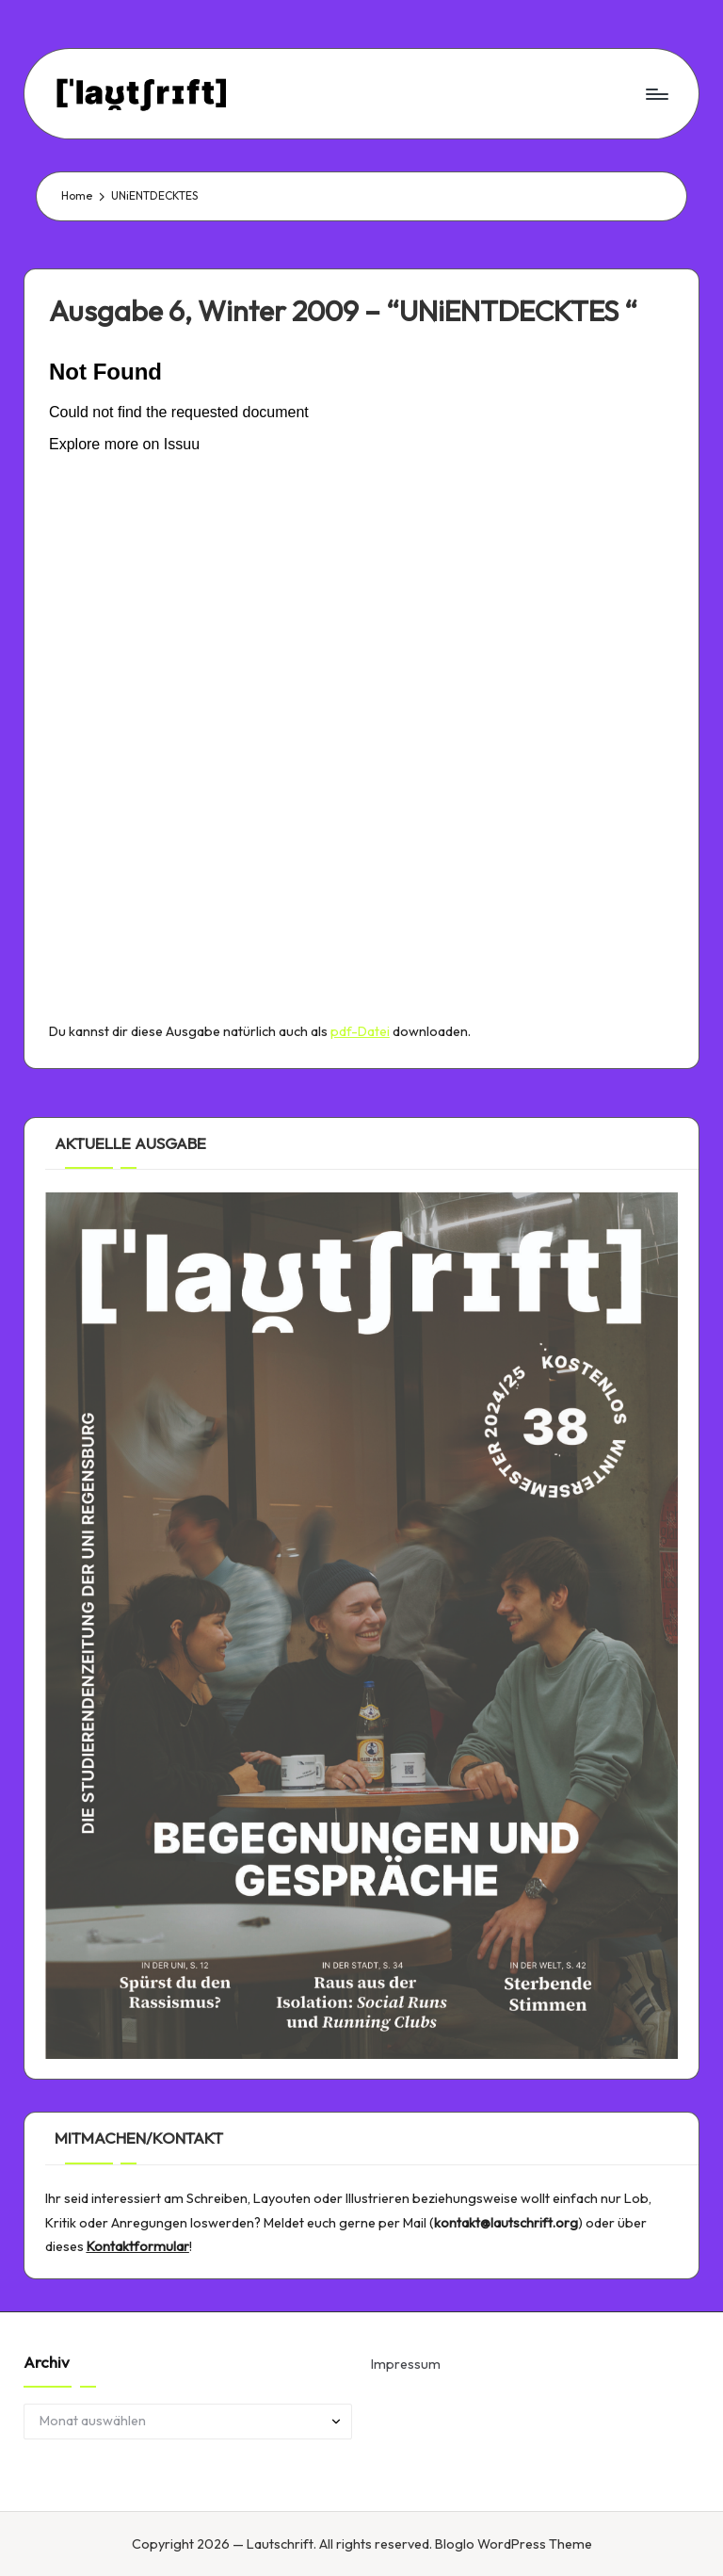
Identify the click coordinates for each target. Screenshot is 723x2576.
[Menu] (656, 93)
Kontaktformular (138, 2246)
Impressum (406, 2364)
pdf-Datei (360, 1031)
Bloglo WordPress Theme (513, 2543)
